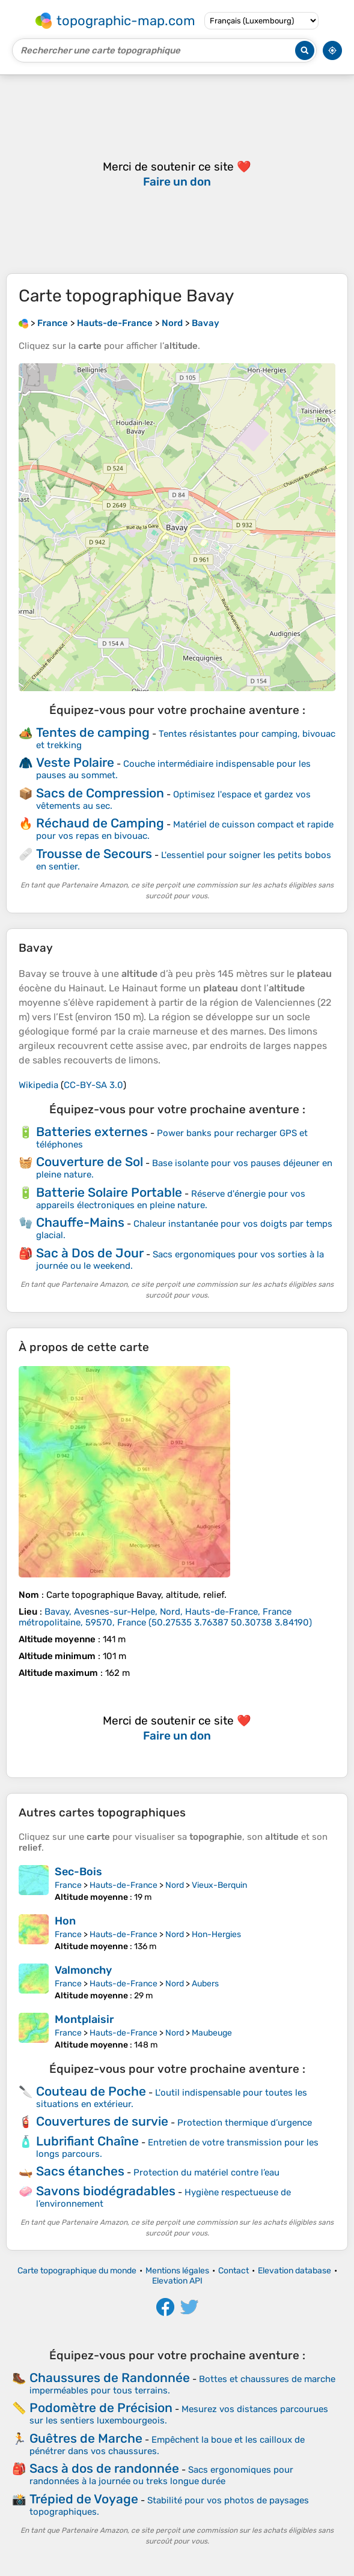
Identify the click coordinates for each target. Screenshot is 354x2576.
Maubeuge (212, 2033)
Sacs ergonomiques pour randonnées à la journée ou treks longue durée (161, 2475)
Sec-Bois (78, 1871)
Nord (174, 1885)
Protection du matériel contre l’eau (206, 2172)
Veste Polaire (75, 762)
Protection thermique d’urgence (244, 2122)
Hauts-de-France (123, 1885)
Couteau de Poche (91, 2091)
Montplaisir (84, 2019)
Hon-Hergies (216, 1934)
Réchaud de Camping (100, 822)
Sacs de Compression (100, 792)
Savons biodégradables (105, 2190)
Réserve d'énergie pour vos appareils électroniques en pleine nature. (170, 1199)
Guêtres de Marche (85, 2438)
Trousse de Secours (94, 853)
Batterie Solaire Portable (109, 1192)
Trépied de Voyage (83, 2498)
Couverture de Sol (89, 1161)
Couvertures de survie (102, 2121)
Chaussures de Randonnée (109, 2377)
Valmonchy (83, 1970)
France (68, 1885)
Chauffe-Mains (80, 1222)
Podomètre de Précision (100, 2407)
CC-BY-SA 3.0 (93, 1085)
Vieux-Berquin (219, 1885)
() (165, 1617)
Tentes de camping (93, 732)
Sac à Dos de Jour (90, 1252)
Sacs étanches (80, 2170)
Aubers (205, 1984)
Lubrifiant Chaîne (87, 2140)
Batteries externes (92, 1131)
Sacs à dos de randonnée (104, 2468)
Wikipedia (38, 1085)
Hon (65, 1920)
